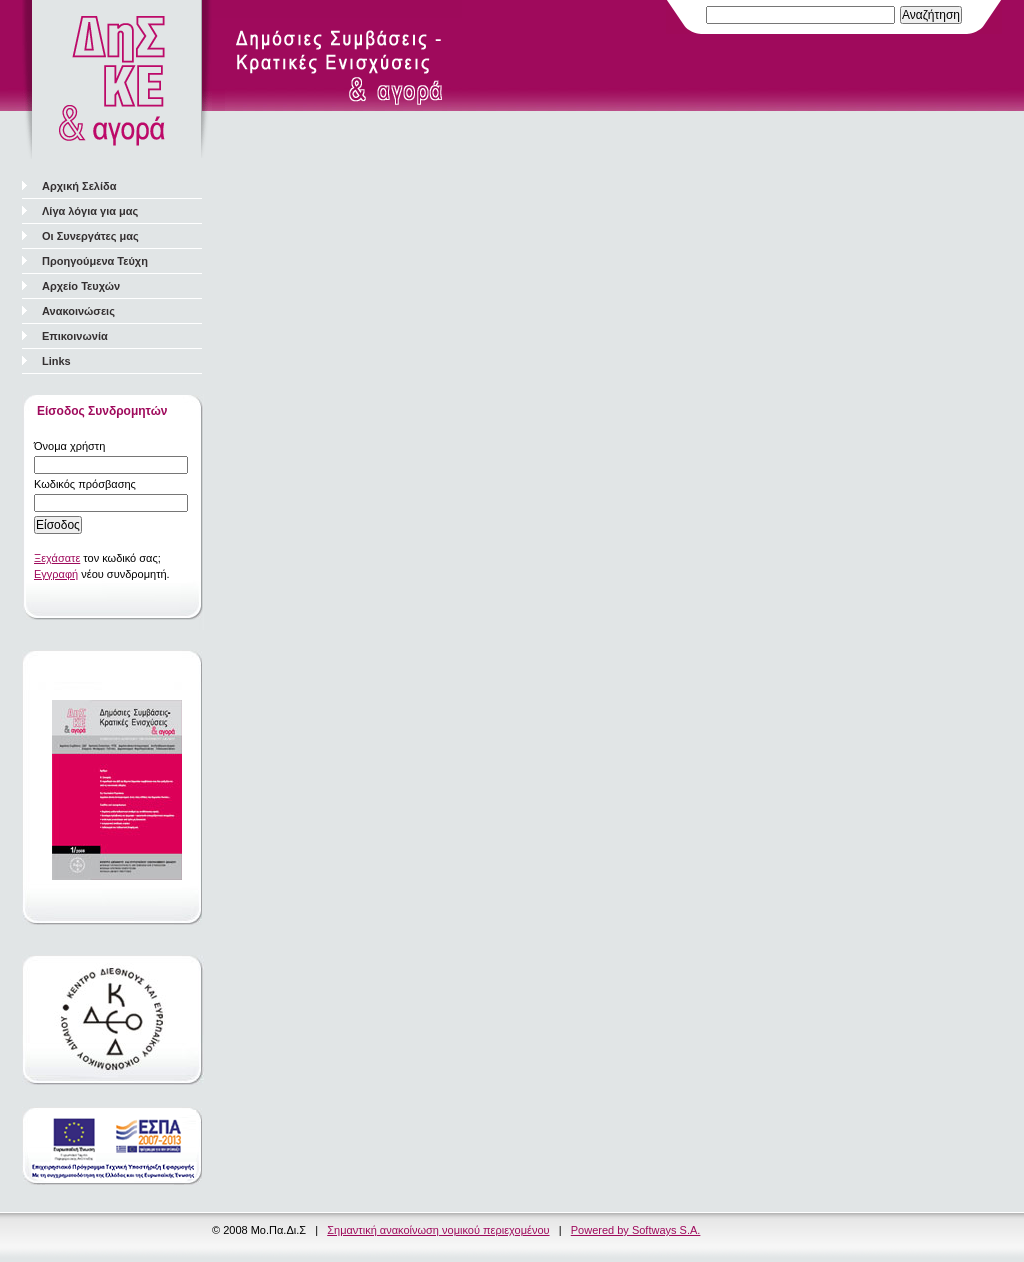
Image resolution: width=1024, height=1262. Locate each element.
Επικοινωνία (75, 336)
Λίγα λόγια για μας (90, 211)
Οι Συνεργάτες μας (90, 236)
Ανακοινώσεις (78, 311)
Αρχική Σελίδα (79, 186)
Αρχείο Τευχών (81, 286)
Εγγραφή (56, 574)
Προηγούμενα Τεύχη (95, 261)
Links (56, 361)
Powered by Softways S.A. (636, 1230)
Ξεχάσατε (57, 558)
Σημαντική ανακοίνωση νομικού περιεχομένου (438, 1230)
